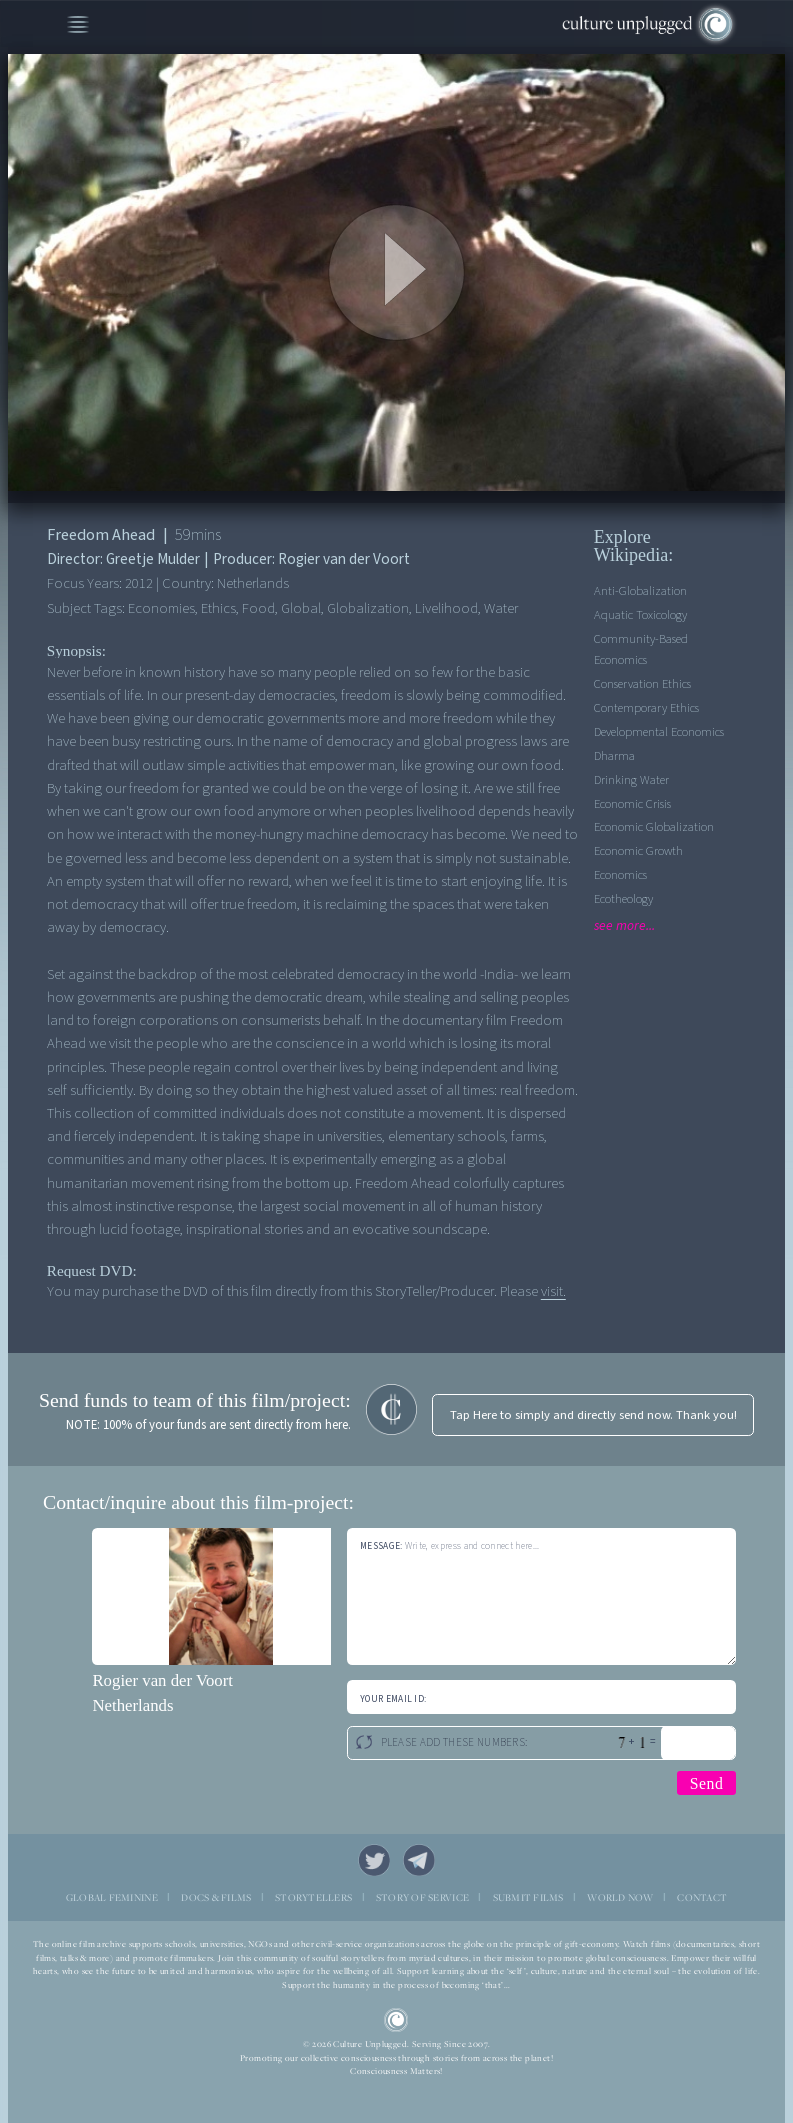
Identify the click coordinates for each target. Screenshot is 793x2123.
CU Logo (396, 2020)
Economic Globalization (654, 827)
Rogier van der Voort (162, 1680)
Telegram (419, 1860)
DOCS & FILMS (216, 1897)
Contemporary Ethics (646, 708)
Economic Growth (638, 851)
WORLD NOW (620, 1897)
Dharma (614, 756)
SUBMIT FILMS (528, 1897)
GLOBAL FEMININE (112, 1897)
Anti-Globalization (640, 591)
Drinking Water (631, 780)
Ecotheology (623, 899)
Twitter (374, 1860)
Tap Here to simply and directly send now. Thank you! (593, 1415)
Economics (620, 875)
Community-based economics (641, 649)
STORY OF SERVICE (422, 1897)
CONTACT (702, 1897)
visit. (553, 1291)
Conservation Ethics (642, 684)
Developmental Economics (659, 732)
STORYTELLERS (313, 1897)
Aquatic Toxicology (640, 615)
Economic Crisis (632, 804)
